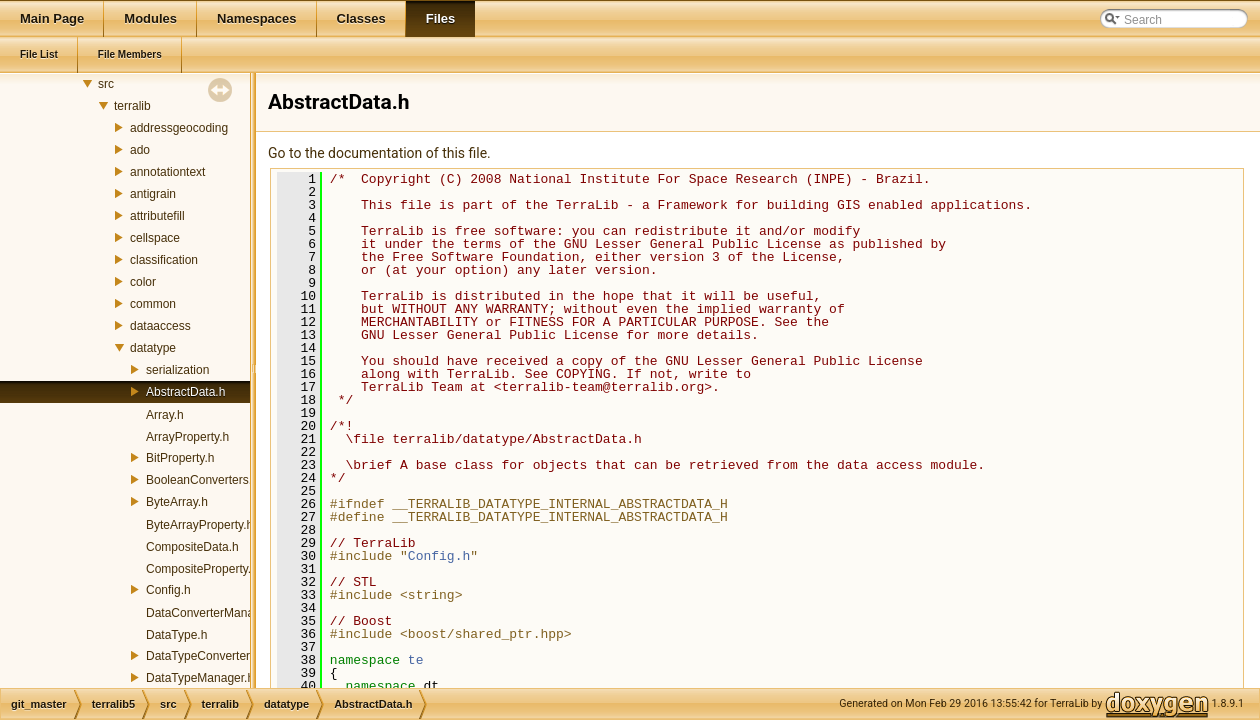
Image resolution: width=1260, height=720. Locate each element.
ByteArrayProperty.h (199, 525)
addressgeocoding (179, 128)
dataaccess (160, 326)
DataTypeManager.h (200, 678)
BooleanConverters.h (202, 480)
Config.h (168, 590)
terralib (132, 106)
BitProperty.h (180, 458)
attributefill (157, 216)
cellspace (155, 238)
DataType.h (176, 635)
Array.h (165, 415)
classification (164, 260)
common (153, 304)
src (106, 84)
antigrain (153, 194)
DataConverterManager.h (213, 613)
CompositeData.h (192, 547)
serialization (177, 370)
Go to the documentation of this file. (379, 153)
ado (140, 150)
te (416, 660)
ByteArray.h (177, 502)
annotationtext (167, 172)
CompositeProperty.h (202, 569)
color (143, 282)
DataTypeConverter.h (202, 656)
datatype (153, 348)
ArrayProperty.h (187, 437)
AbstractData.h (185, 392)
